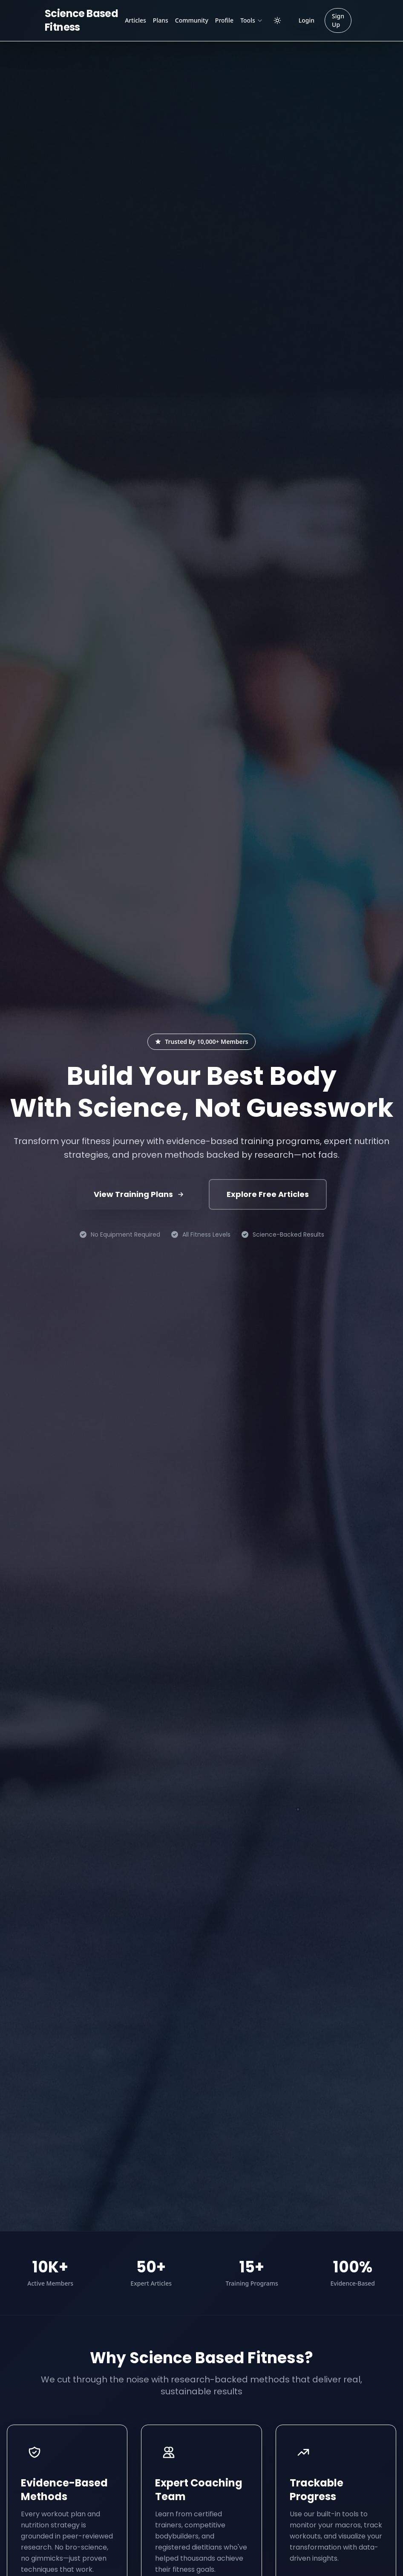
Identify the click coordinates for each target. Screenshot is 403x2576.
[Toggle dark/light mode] (277, 20)
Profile (224, 20)
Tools (251, 20)
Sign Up (338, 20)
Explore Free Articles (268, 1194)
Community (191, 20)
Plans (160, 20)
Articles (135, 20)
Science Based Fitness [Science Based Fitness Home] (81, 20)
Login (306, 20)
